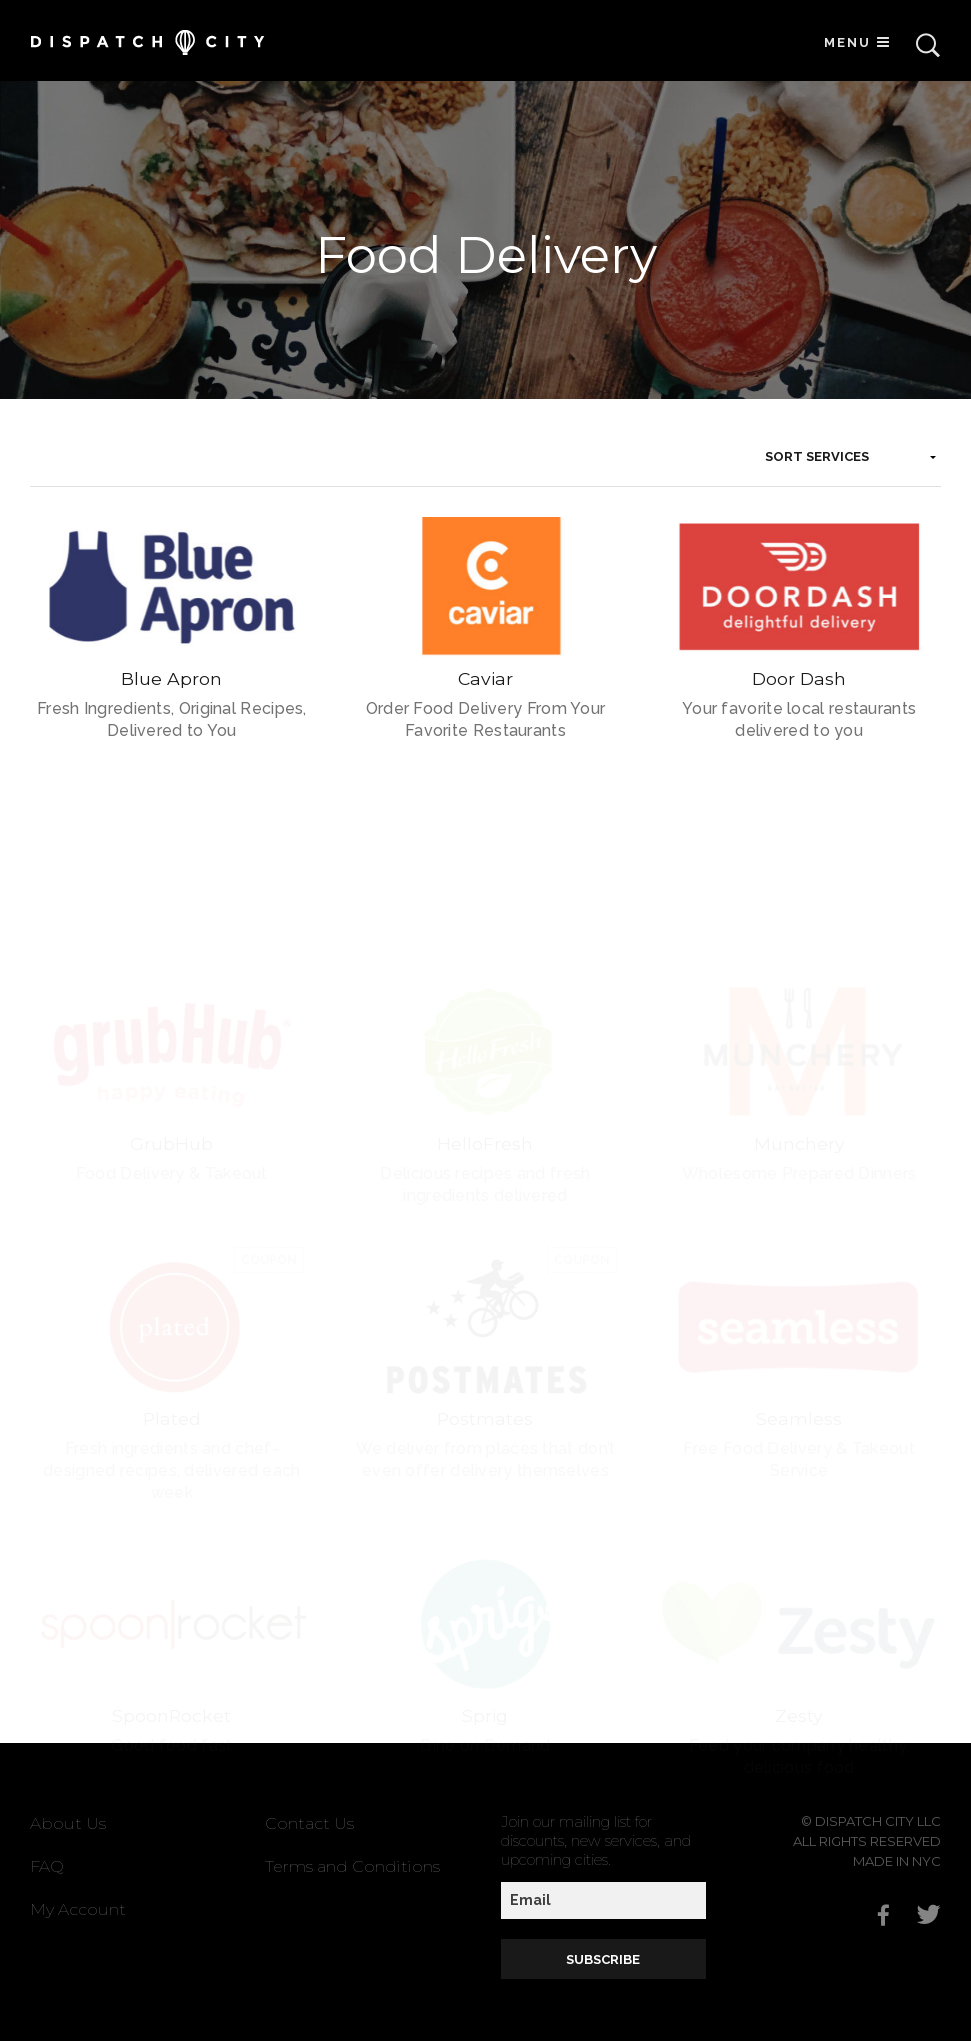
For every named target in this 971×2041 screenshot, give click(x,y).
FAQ (47, 1866)
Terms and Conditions (352, 1866)
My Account (78, 1909)
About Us (68, 1823)
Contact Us (309, 1823)
